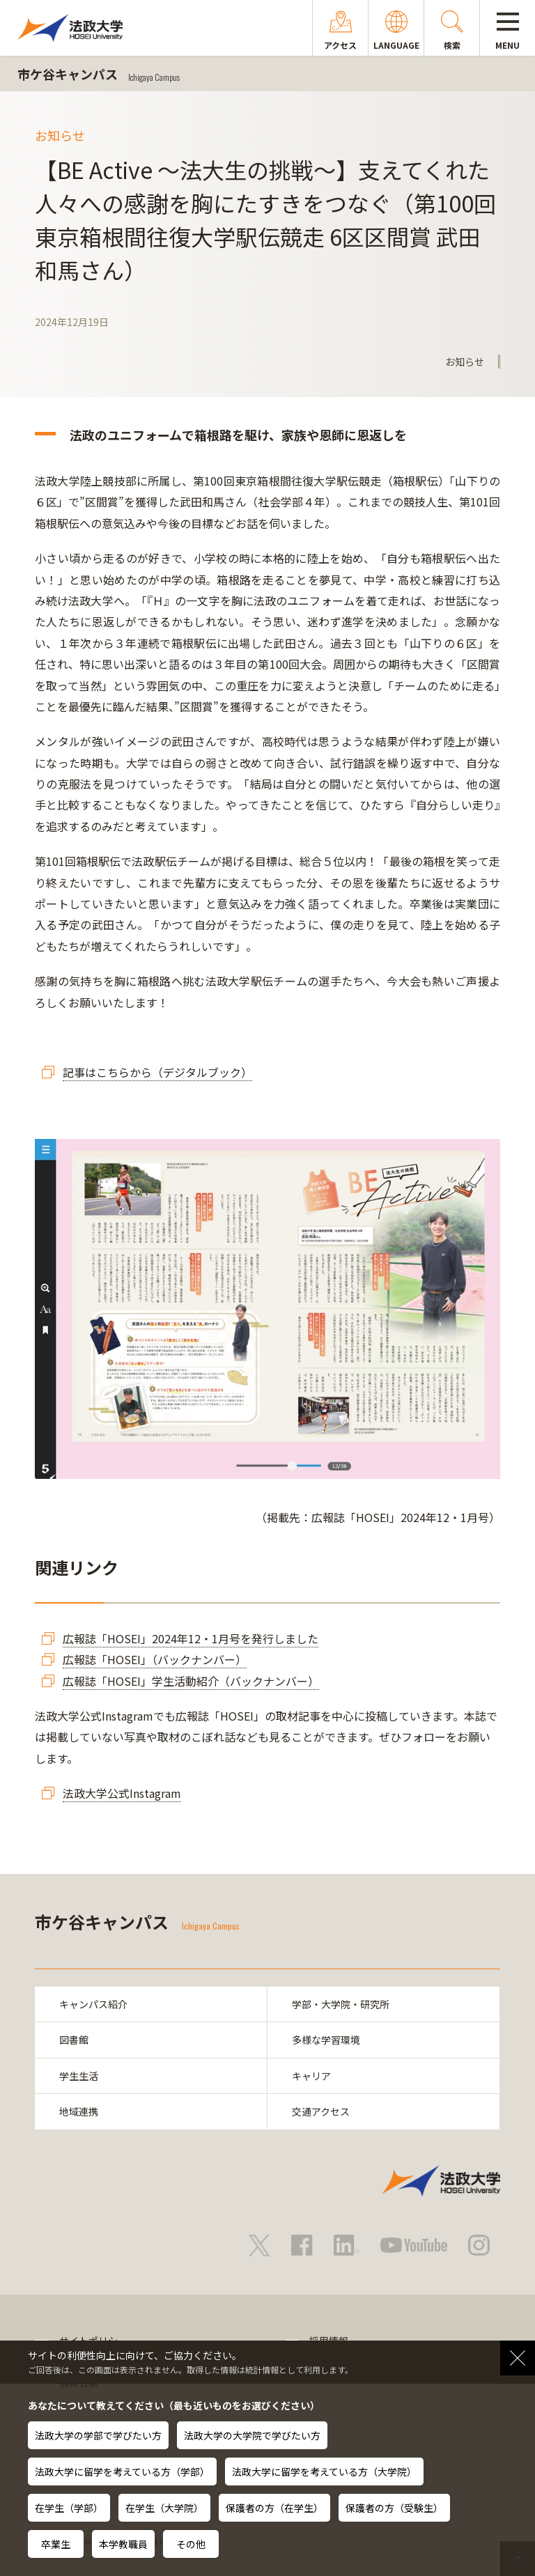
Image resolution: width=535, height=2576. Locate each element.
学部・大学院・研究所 (340, 2004)
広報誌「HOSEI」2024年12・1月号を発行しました (190, 1638)
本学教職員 (123, 2544)
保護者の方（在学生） (274, 2508)
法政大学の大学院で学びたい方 (252, 2435)
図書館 (73, 2040)
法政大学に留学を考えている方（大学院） (324, 2471)
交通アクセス (321, 2111)
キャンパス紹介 (93, 2004)
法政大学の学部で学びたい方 (98, 2435)
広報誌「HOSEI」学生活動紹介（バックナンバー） (191, 1681)
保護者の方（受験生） (394, 2508)
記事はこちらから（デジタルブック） (157, 1072)
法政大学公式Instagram (122, 1793)
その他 (191, 2544)
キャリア (311, 2076)
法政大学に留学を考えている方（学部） (122, 2471)
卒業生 (55, 2544)
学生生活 (78, 2076)
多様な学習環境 (326, 2040)
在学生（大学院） (164, 2508)
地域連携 (78, 2111)
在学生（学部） (69, 2508)
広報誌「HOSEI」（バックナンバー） (155, 1659)
